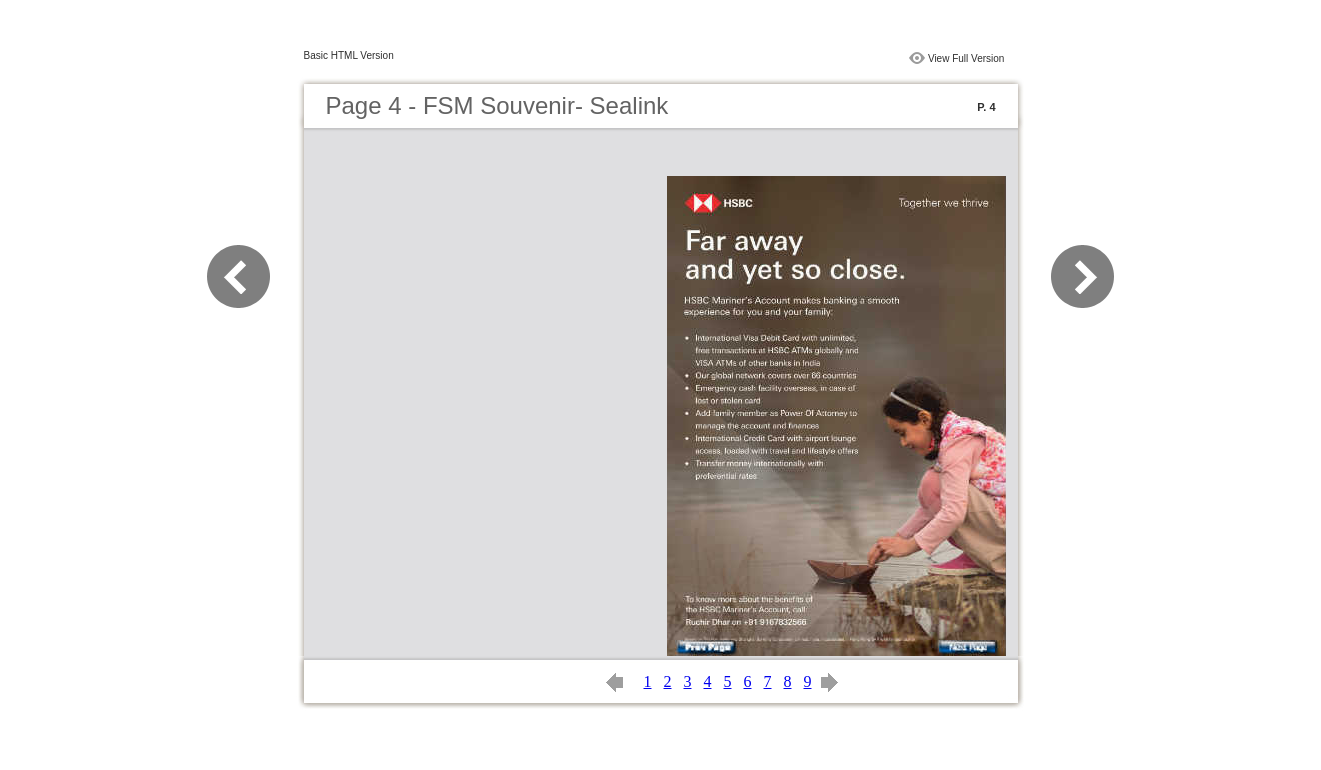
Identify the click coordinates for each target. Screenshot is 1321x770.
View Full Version (966, 58)
